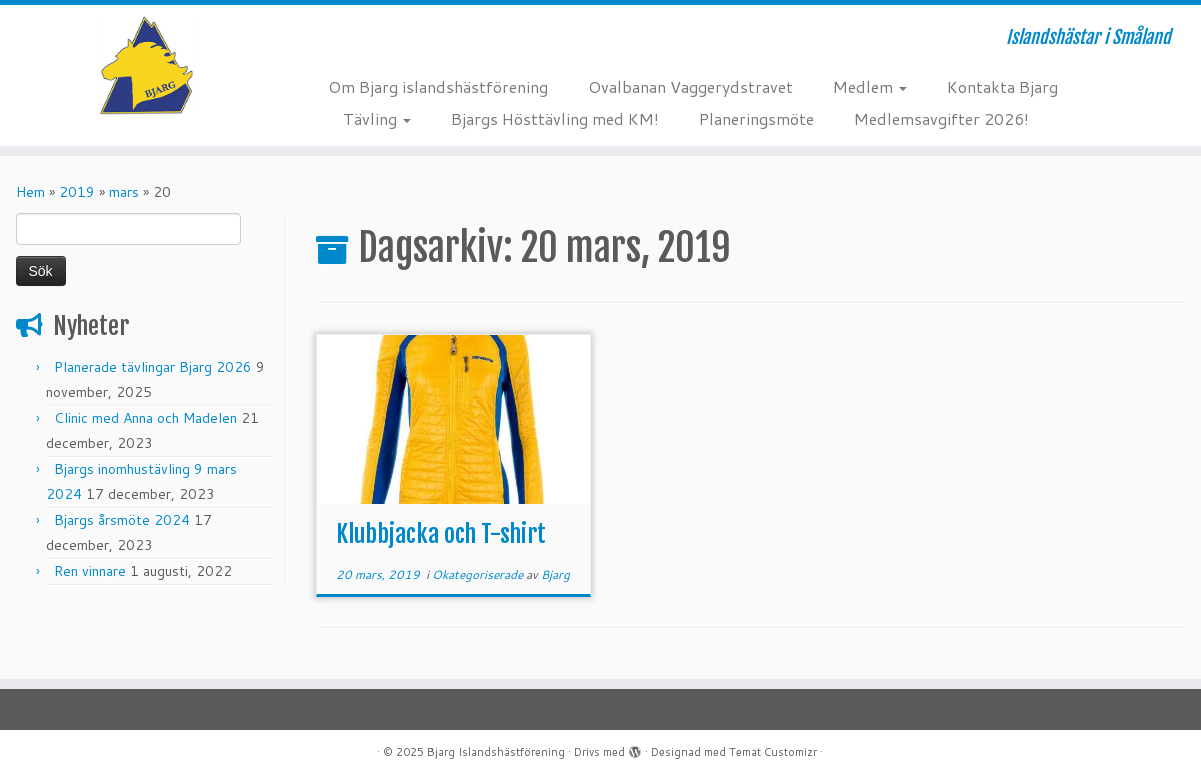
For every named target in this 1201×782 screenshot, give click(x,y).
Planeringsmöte (756, 118)
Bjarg (555, 574)
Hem (30, 192)
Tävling (377, 118)
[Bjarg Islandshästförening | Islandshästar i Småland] (138, 65)
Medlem (870, 86)
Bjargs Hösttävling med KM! (555, 118)
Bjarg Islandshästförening (496, 752)
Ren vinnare (90, 571)
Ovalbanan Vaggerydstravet (690, 86)
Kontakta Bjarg (1002, 86)
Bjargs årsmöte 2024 (122, 520)
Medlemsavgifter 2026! (941, 118)
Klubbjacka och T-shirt (441, 534)
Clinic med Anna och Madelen (145, 418)
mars (124, 192)
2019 (77, 192)
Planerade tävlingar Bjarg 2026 (153, 367)
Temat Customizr (773, 752)
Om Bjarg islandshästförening (438, 86)
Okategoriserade (479, 574)
